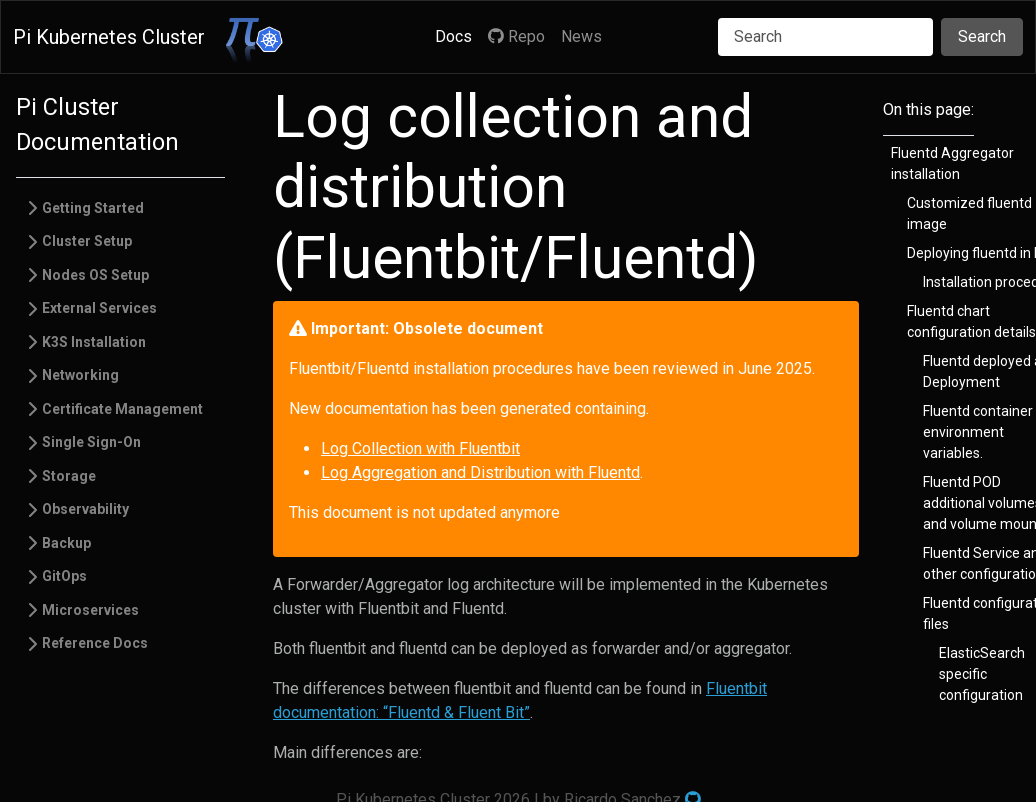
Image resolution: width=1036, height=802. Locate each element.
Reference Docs (95, 643)
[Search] (825, 37)
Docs (453, 36)
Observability (85, 509)
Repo (516, 36)
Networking (80, 375)
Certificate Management (122, 409)
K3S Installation (94, 342)
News (581, 36)
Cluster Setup (87, 241)
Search (982, 36)
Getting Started (93, 208)
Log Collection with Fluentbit (420, 448)
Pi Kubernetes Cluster (109, 37)
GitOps (64, 576)
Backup (66, 543)
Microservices (90, 610)
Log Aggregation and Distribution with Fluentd (480, 472)
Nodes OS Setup (95, 275)
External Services (99, 308)
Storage (69, 476)
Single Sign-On (91, 442)
